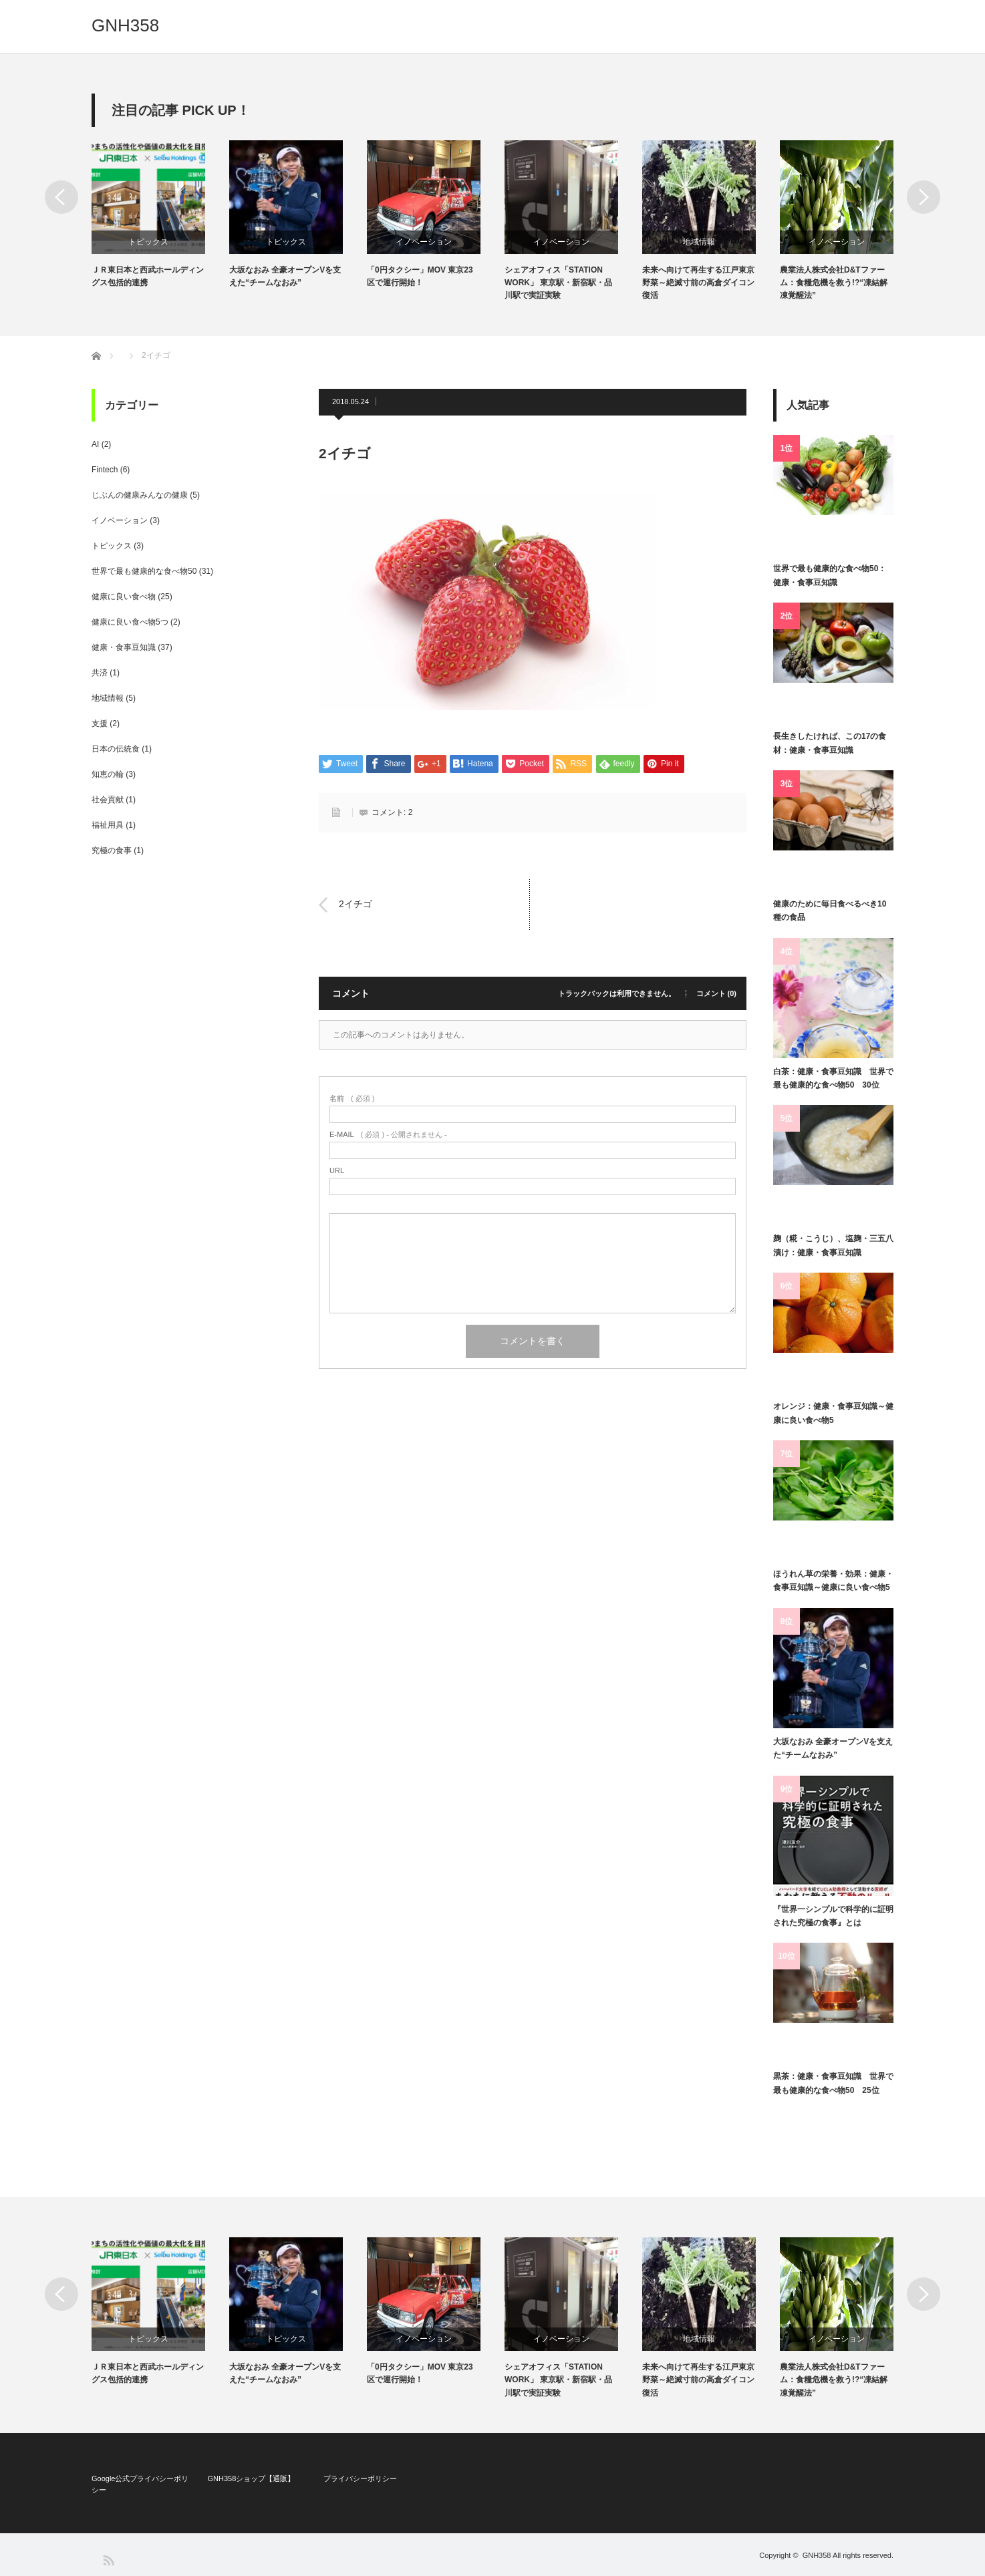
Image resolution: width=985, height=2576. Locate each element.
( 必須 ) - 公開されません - (388, 1134)
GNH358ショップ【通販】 (251, 2478)
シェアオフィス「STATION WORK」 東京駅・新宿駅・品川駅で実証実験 (558, 282)
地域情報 (699, 242)
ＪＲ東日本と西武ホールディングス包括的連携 (148, 276)
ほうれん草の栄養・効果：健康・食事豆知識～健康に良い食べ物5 (833, 1580)
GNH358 (125, 25)
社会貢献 (108, 799)
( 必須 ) (351, 1098)
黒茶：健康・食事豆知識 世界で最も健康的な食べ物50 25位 (833, 2083)
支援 (100, 723)
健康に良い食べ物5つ (130, 622)
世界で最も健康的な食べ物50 (144, 571)
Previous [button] (61, 197)
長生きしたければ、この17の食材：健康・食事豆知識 (829, 743)
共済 (100, 672)
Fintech (105, 469)
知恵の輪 (108, 774)
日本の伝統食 (116, 749)
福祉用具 (108, 825)
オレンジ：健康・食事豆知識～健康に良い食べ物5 (833, 1413)
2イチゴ (355, 904)
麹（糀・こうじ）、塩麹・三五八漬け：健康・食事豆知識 (833, 1245)
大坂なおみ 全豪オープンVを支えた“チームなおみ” (285, 276)
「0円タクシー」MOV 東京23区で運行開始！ (420, 276)
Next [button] (923, 197)
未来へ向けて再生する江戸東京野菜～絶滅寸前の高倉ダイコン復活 (698, 282)
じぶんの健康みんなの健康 (140, 495)
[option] (160, 214)
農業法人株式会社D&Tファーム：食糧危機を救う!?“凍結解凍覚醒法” (833, 282)
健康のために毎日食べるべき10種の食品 (829, 910)
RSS (108, 2559)
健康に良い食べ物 (124, 596)
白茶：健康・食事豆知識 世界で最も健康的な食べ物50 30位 (833, 1078)
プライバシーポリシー (360, 2478)
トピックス (148, 242)
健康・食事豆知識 (124, 647)
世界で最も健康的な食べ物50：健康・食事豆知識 (829, 575)
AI (95, 444)
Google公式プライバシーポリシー (140, 2484)
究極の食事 (112, 850)
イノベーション (424, 242)
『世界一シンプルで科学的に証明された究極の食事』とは (833, 1916)
